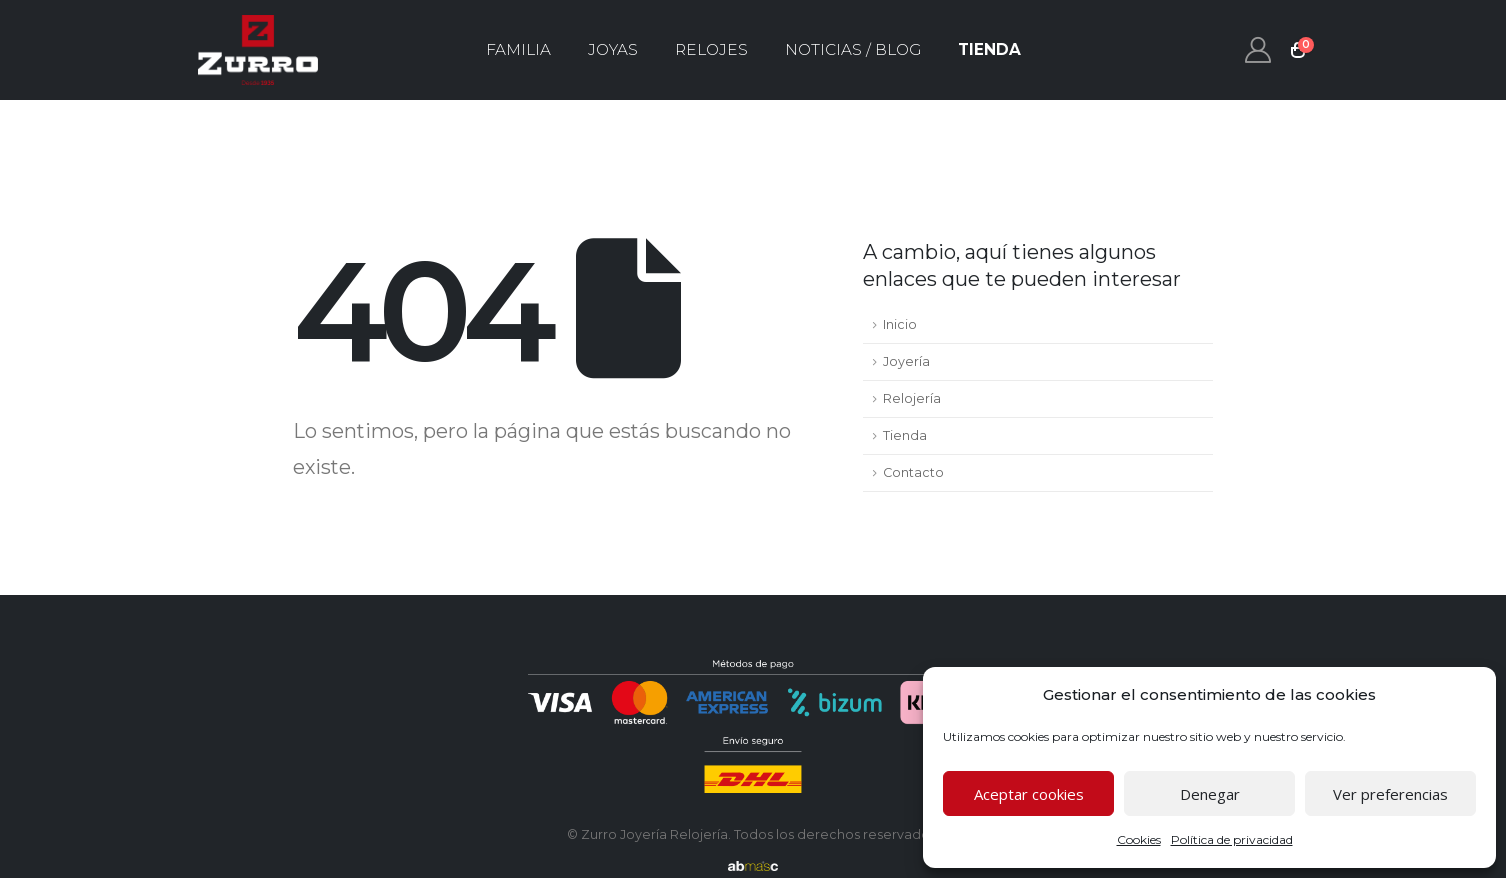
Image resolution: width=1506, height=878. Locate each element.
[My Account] (1258, 50)
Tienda (989, 49)
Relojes (711, 49)
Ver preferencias (1390, 794)
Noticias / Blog (853, 49)
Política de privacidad (1232, 839)
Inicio (900, 324)
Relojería (912, 398)
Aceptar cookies (1029, 794)
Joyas (613, 49)
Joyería (906, 361)
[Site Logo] (258, 50)
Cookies (1139, 839)
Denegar (1210, 794)
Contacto (913, 472)
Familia (518, 49)
